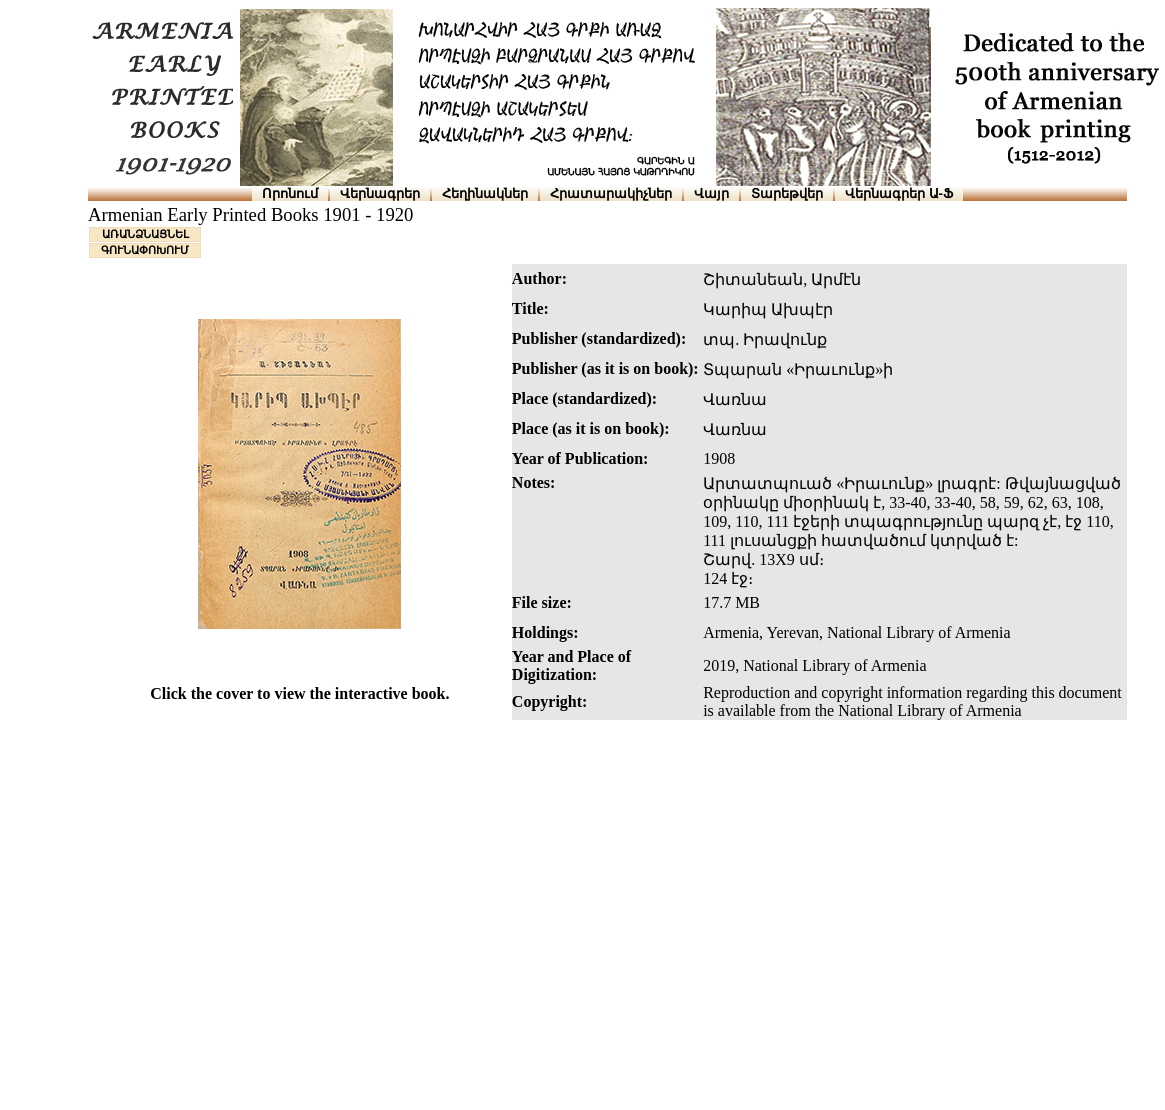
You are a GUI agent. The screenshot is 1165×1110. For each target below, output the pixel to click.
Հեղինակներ (485, 193)
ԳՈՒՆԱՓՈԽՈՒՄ (145, 250)
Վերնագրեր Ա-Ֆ (899, 193)
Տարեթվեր (787, 193)
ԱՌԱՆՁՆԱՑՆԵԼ (145, 234)
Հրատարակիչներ (611, 193)
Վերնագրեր (380, 193)
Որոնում (290, 193)
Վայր (711, 193)
